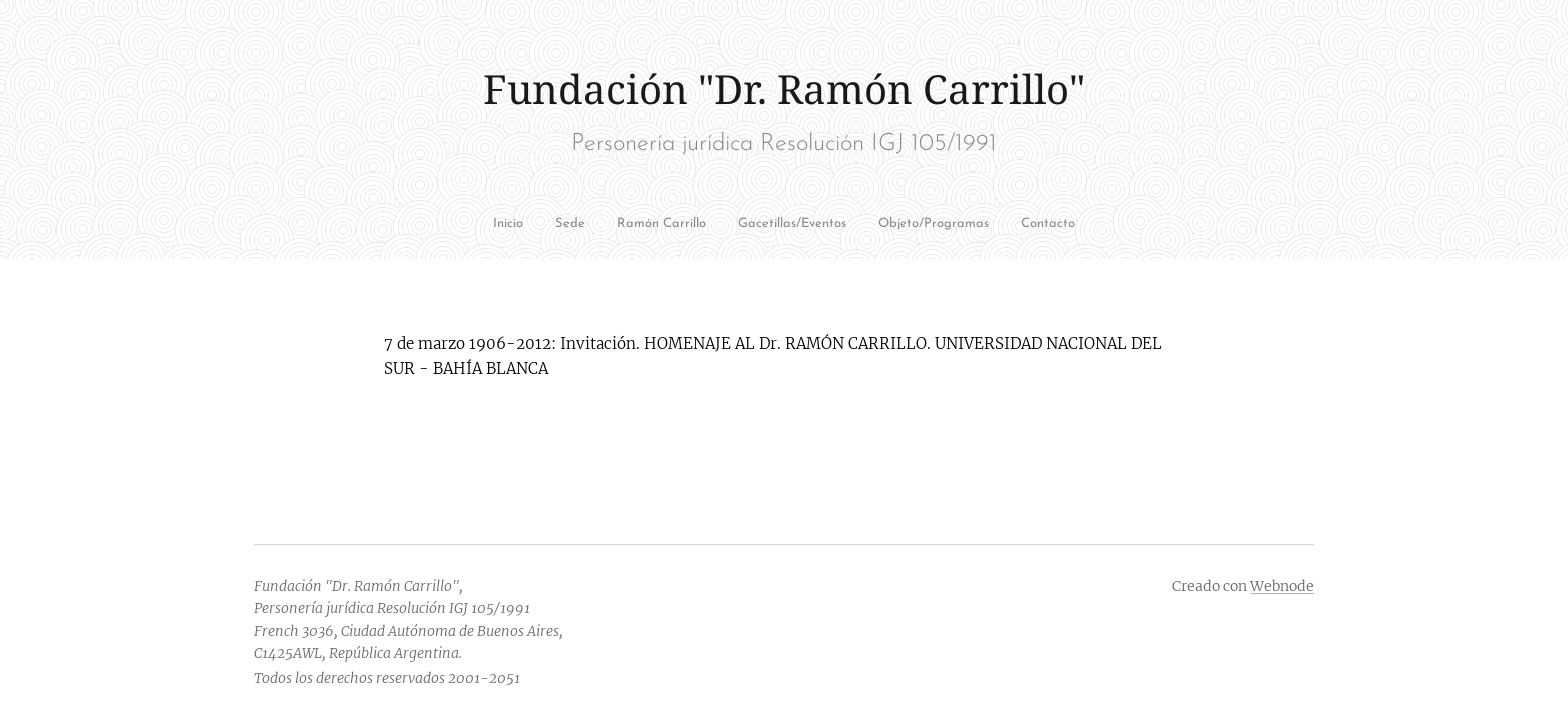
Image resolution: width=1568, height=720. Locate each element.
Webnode (1282, 586)
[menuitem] (530, 225)
